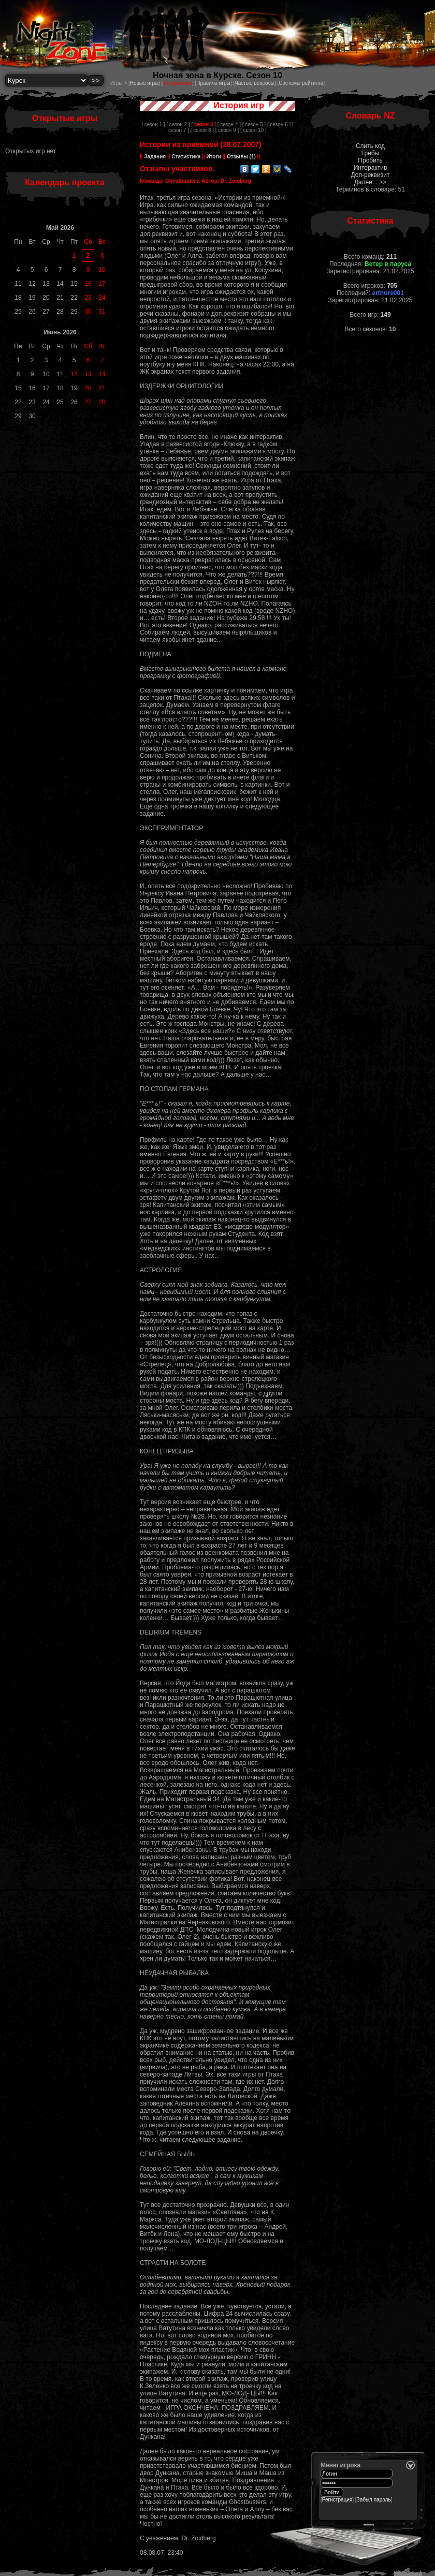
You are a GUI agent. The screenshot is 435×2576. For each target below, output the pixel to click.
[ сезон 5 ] (254, 124)
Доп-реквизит (370, 175)
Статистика (186, 156)
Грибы (370, 153)
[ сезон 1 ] (153, 124)
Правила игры (213, 83)
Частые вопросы (254, 83)
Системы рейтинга (301, 83)
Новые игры (144, 83)
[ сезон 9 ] (227, 130)
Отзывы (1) (240, 156)
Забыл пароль (374, 2500)
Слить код (370, 146)
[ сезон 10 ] (253, 130)
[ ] (203, 124)
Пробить (370, 160)
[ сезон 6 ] (279, 124)
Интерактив (370, 167)
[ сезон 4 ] (229, 124)
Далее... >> (370, 182)
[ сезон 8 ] (202, 130)
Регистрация (337, 2500)
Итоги (214, 156)
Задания (155, 156)
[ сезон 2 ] (178, 124)
